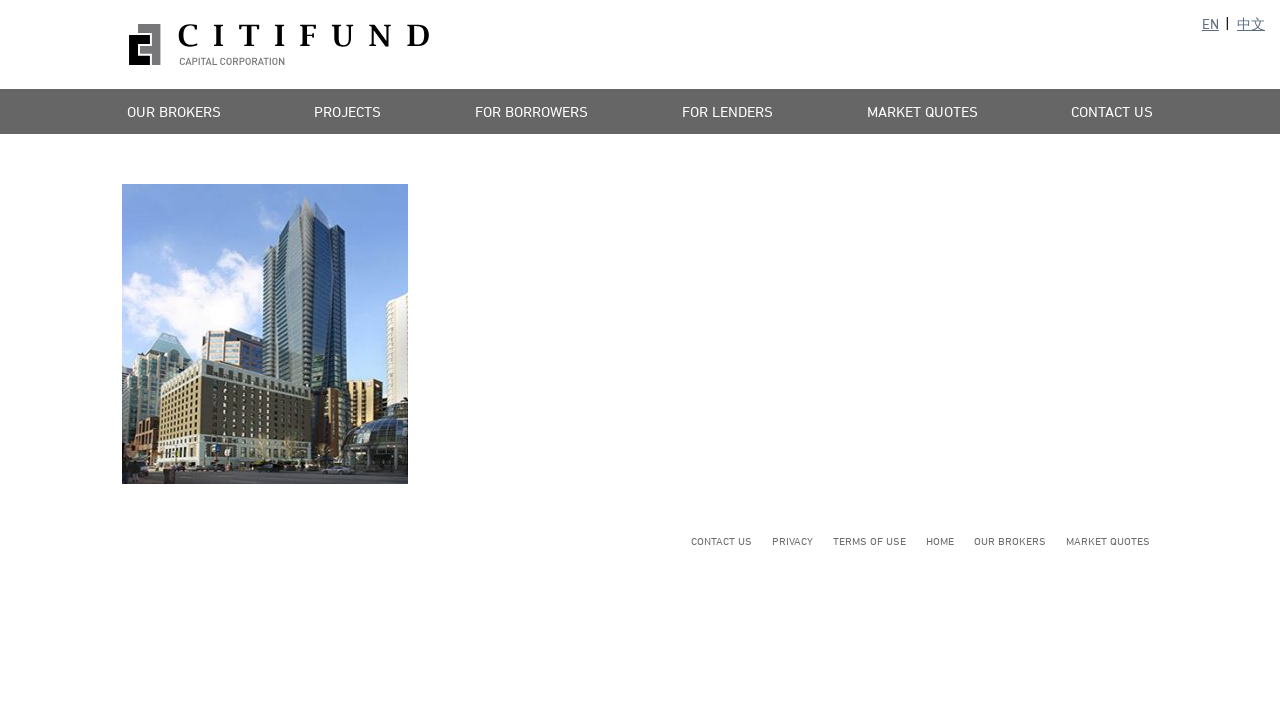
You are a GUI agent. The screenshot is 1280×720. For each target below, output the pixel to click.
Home (940, 540)
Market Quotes (922, 111)
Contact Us (1112, 111)
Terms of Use (869, 540)
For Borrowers (531, 111)
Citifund (279, 44)
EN (1210, 23)
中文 (1251, 23)
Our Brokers (174, 111)
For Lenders (727, 111)
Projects (347, 111)
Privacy (792, 540)
